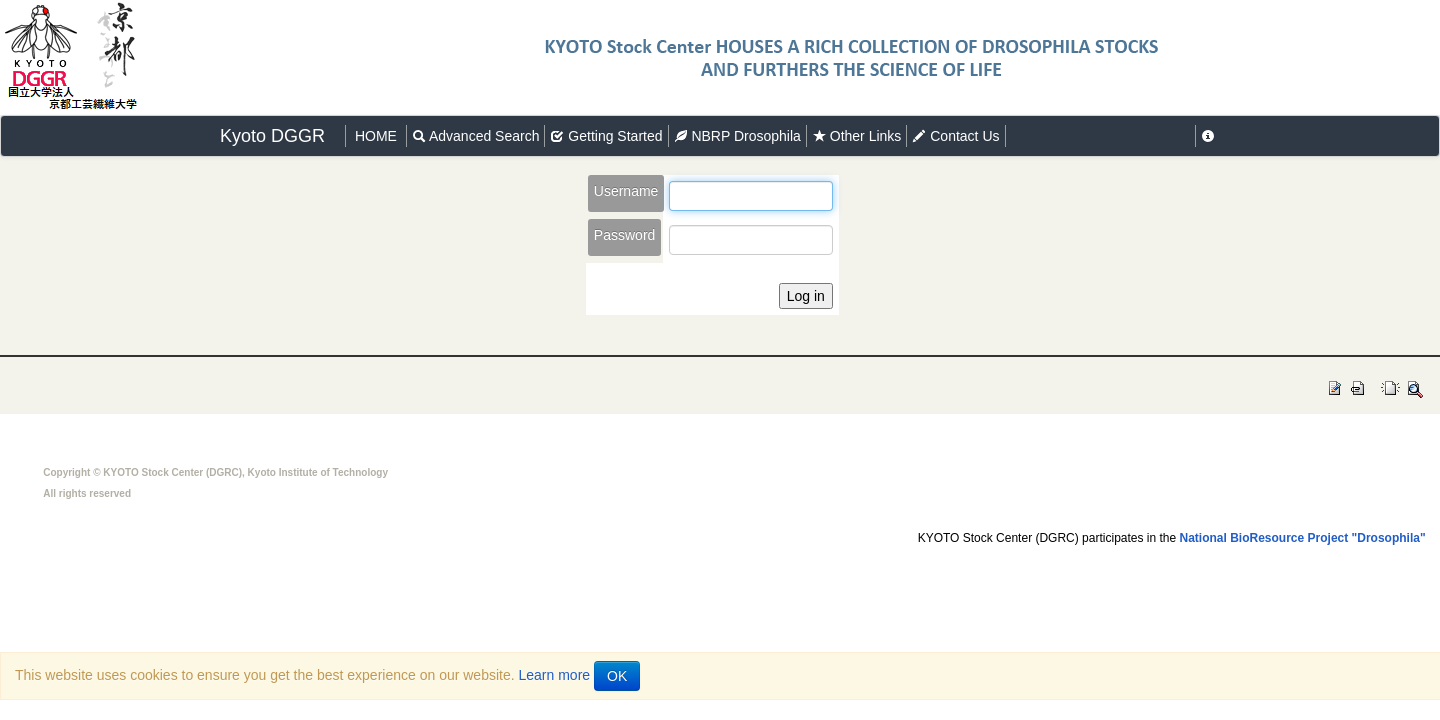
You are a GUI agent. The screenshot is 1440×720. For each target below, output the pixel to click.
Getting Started (606, 136)
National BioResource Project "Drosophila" (1303, 538)
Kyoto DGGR (272, 136)
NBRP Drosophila (737, 136)
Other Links (856, 136)
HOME (376, 136)
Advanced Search (476, 136)
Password (624, 235)
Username (626, 191)
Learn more (555, 675)
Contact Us (955, 136)
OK (617, 676)
